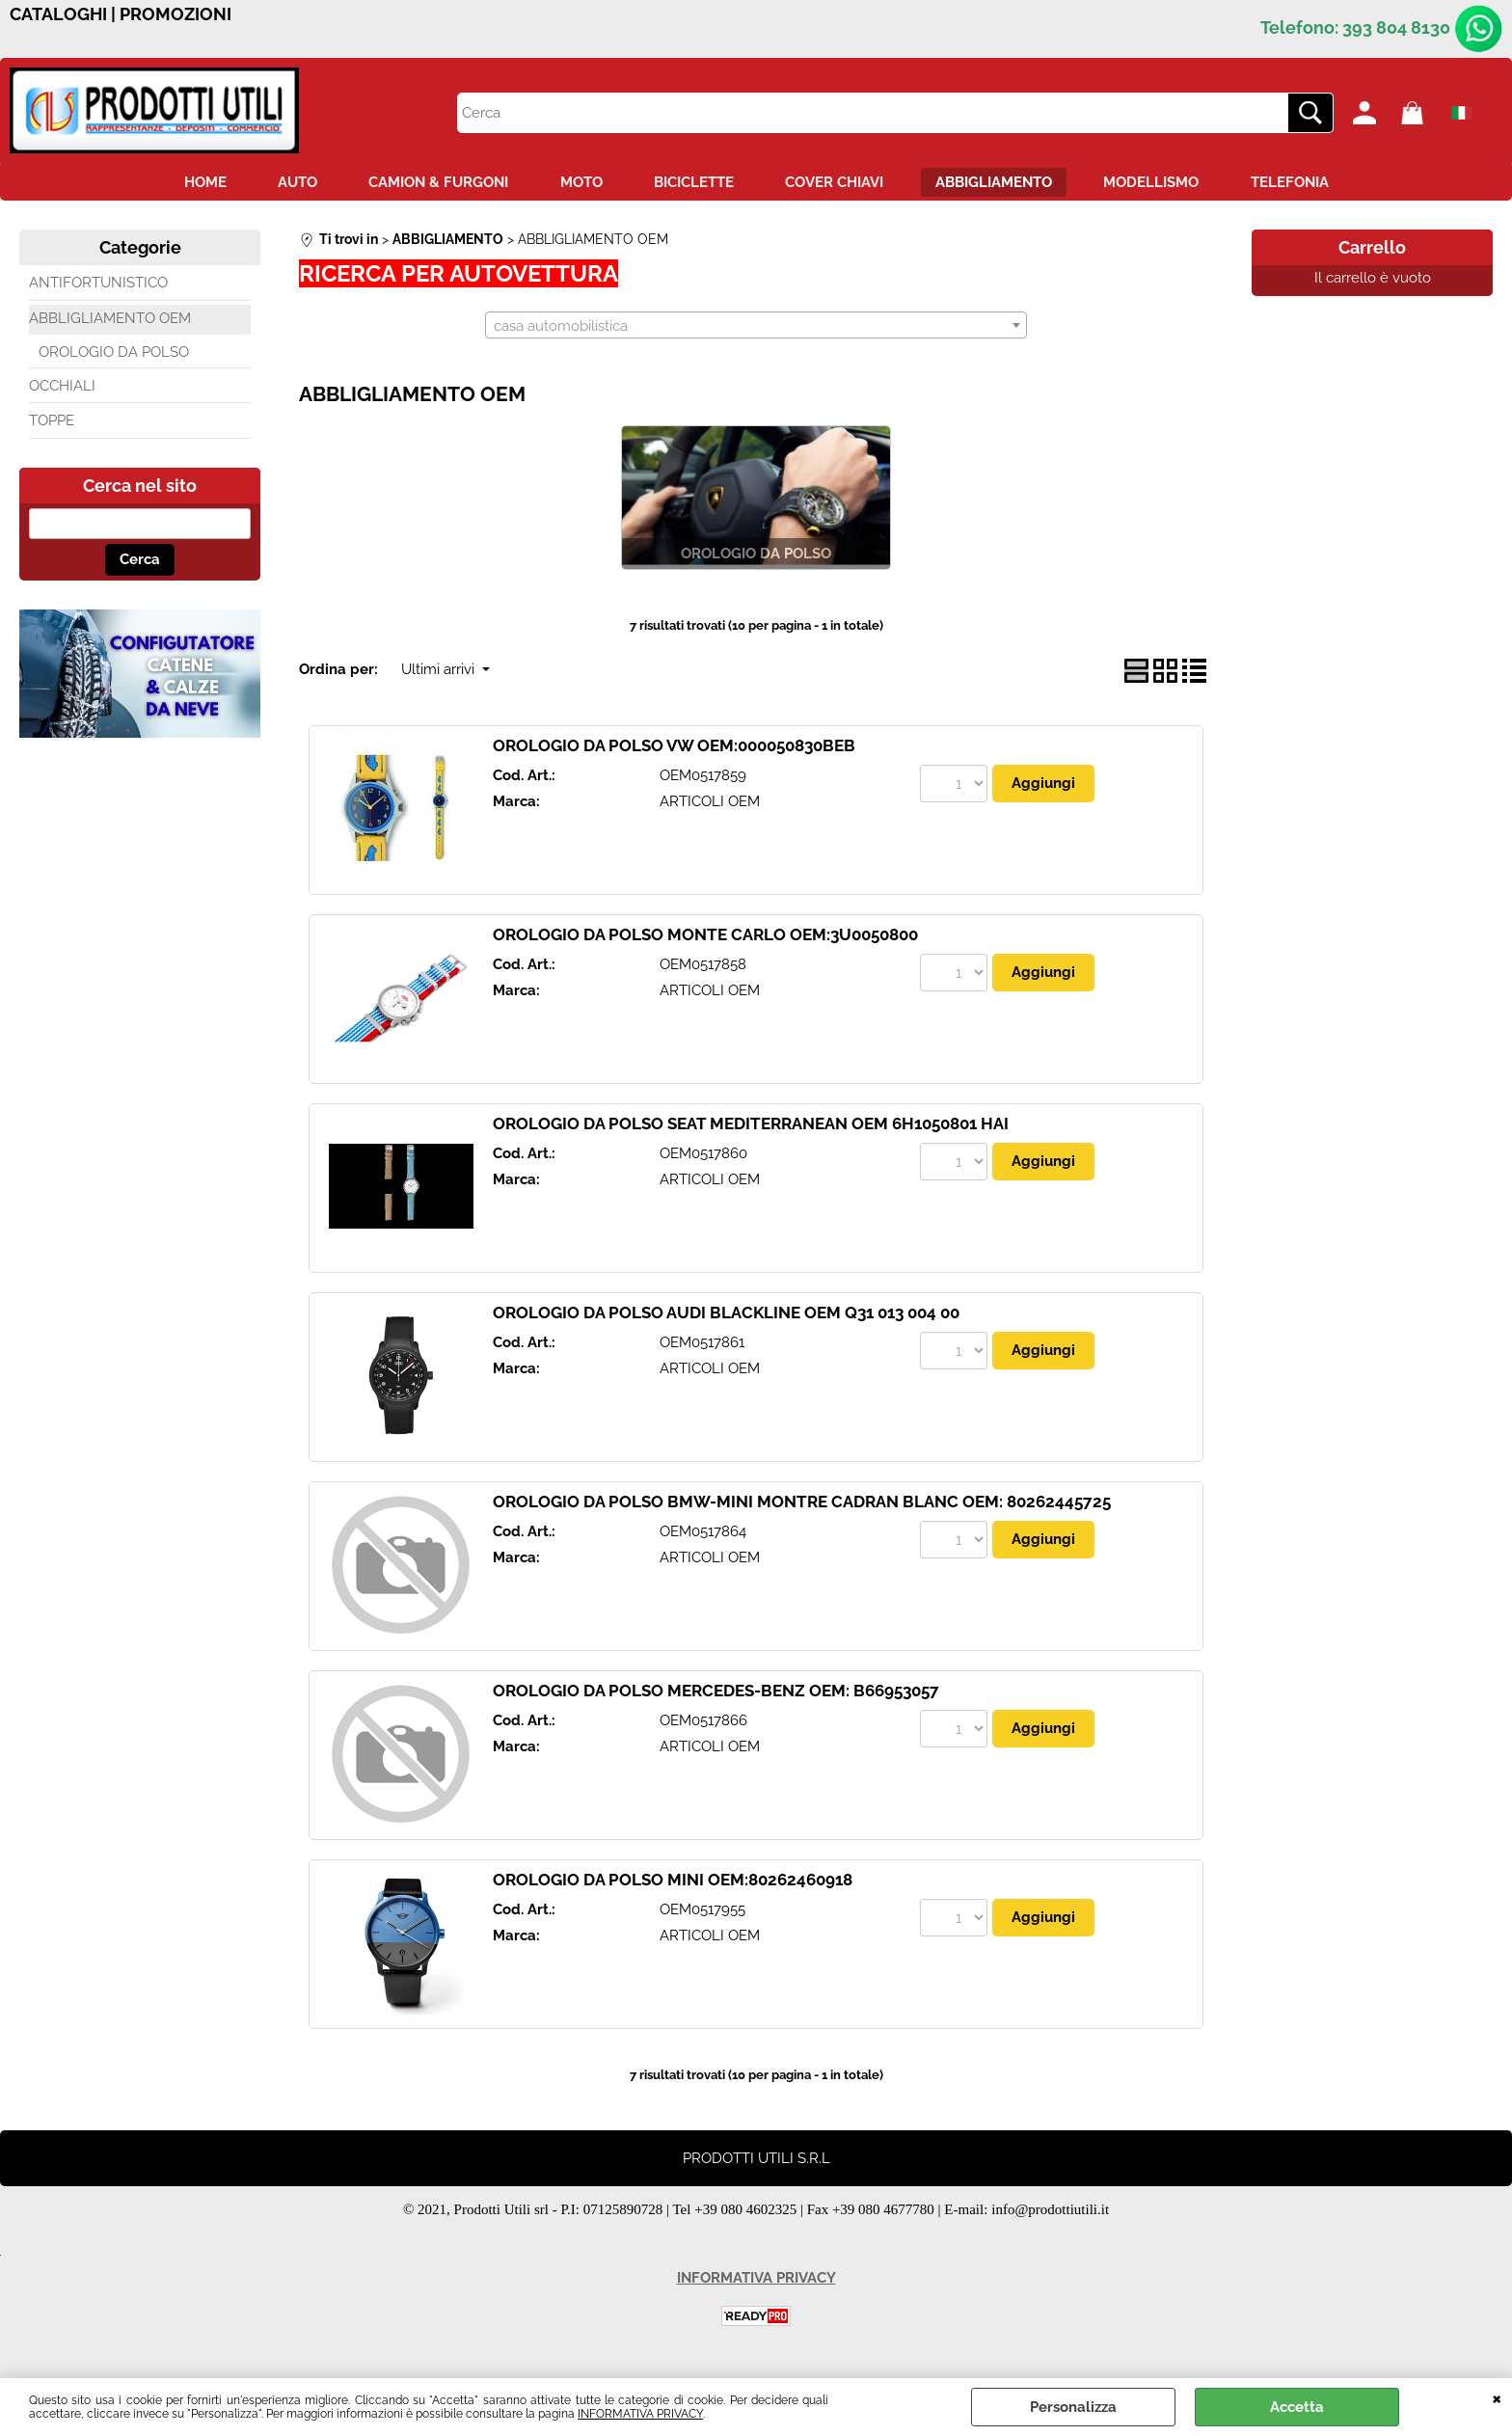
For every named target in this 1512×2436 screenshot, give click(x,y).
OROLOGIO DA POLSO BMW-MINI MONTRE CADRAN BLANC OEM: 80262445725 (802, 1506)
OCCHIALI (62, 389)
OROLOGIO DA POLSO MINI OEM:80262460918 (672, 1884)
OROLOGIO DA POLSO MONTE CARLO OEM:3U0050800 (705, 939)
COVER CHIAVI (841, 184)
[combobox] (756, 328)
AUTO (278, 184)
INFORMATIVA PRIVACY (640, 2414)
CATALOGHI (58, 14)
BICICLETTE (694, 184)
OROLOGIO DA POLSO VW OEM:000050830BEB (674, 750)
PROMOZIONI (175, 14)
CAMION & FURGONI (426, 184)
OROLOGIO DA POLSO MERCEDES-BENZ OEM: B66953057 (716, 1695)
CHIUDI (1497, 2397)
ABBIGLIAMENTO (1006, 184)
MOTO (575, 184)
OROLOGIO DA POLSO (114, 356)
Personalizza (1073, 2407)
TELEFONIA (1315, 184)
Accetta (1297, 2407)
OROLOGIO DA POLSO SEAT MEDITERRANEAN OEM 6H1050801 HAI (751, 1128)
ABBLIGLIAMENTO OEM (110, 322)
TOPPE (51, 425)
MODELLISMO (1170, 184)
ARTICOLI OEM (710, 805)
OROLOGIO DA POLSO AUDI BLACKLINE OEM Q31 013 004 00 (726, 1317)
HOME (179, 184)
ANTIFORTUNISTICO (98, 287)
